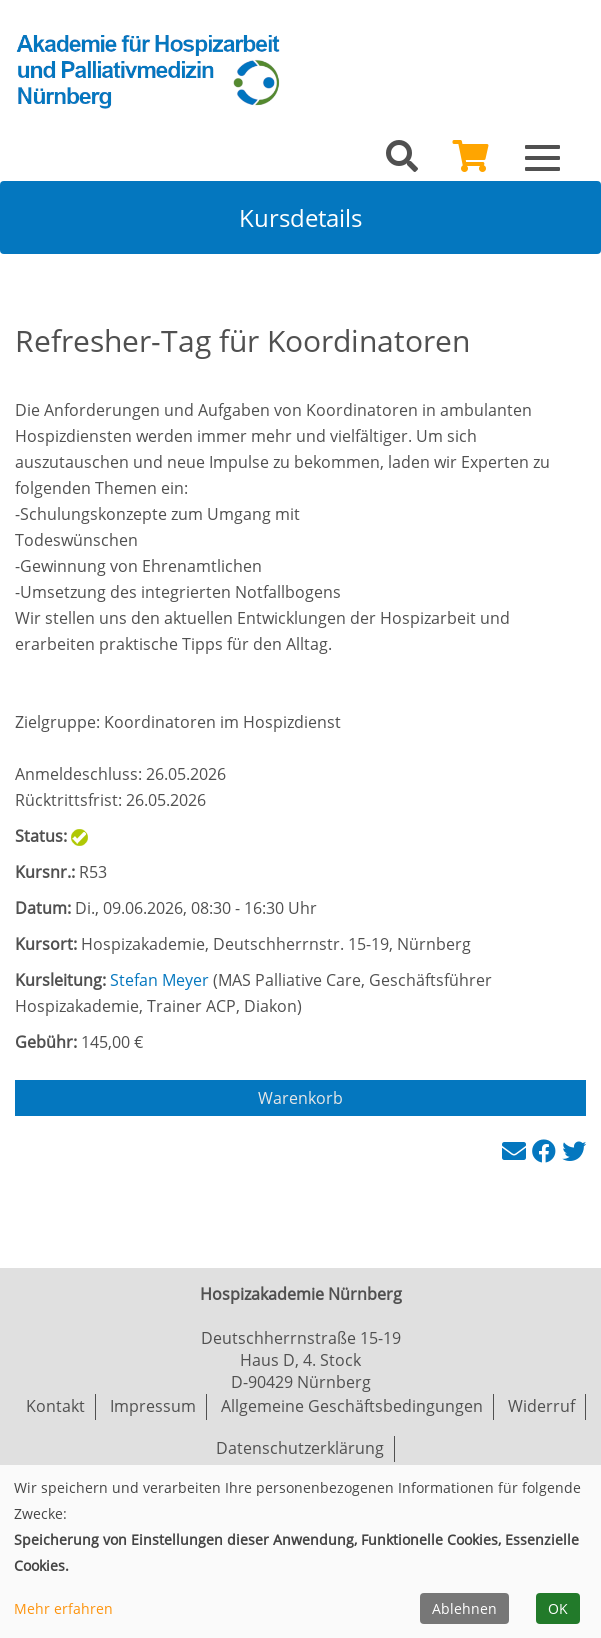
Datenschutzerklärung (300, 1448)
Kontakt (55, 1406)
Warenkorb (300, 1098)
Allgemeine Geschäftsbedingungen (352, 1406)
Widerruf (541, 1406)
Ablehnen (464, 1608)
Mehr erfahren (63, 1608)
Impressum (153, 1406)
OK (558, 1608)
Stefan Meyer (159, 980)
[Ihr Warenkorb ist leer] (471, 162)
